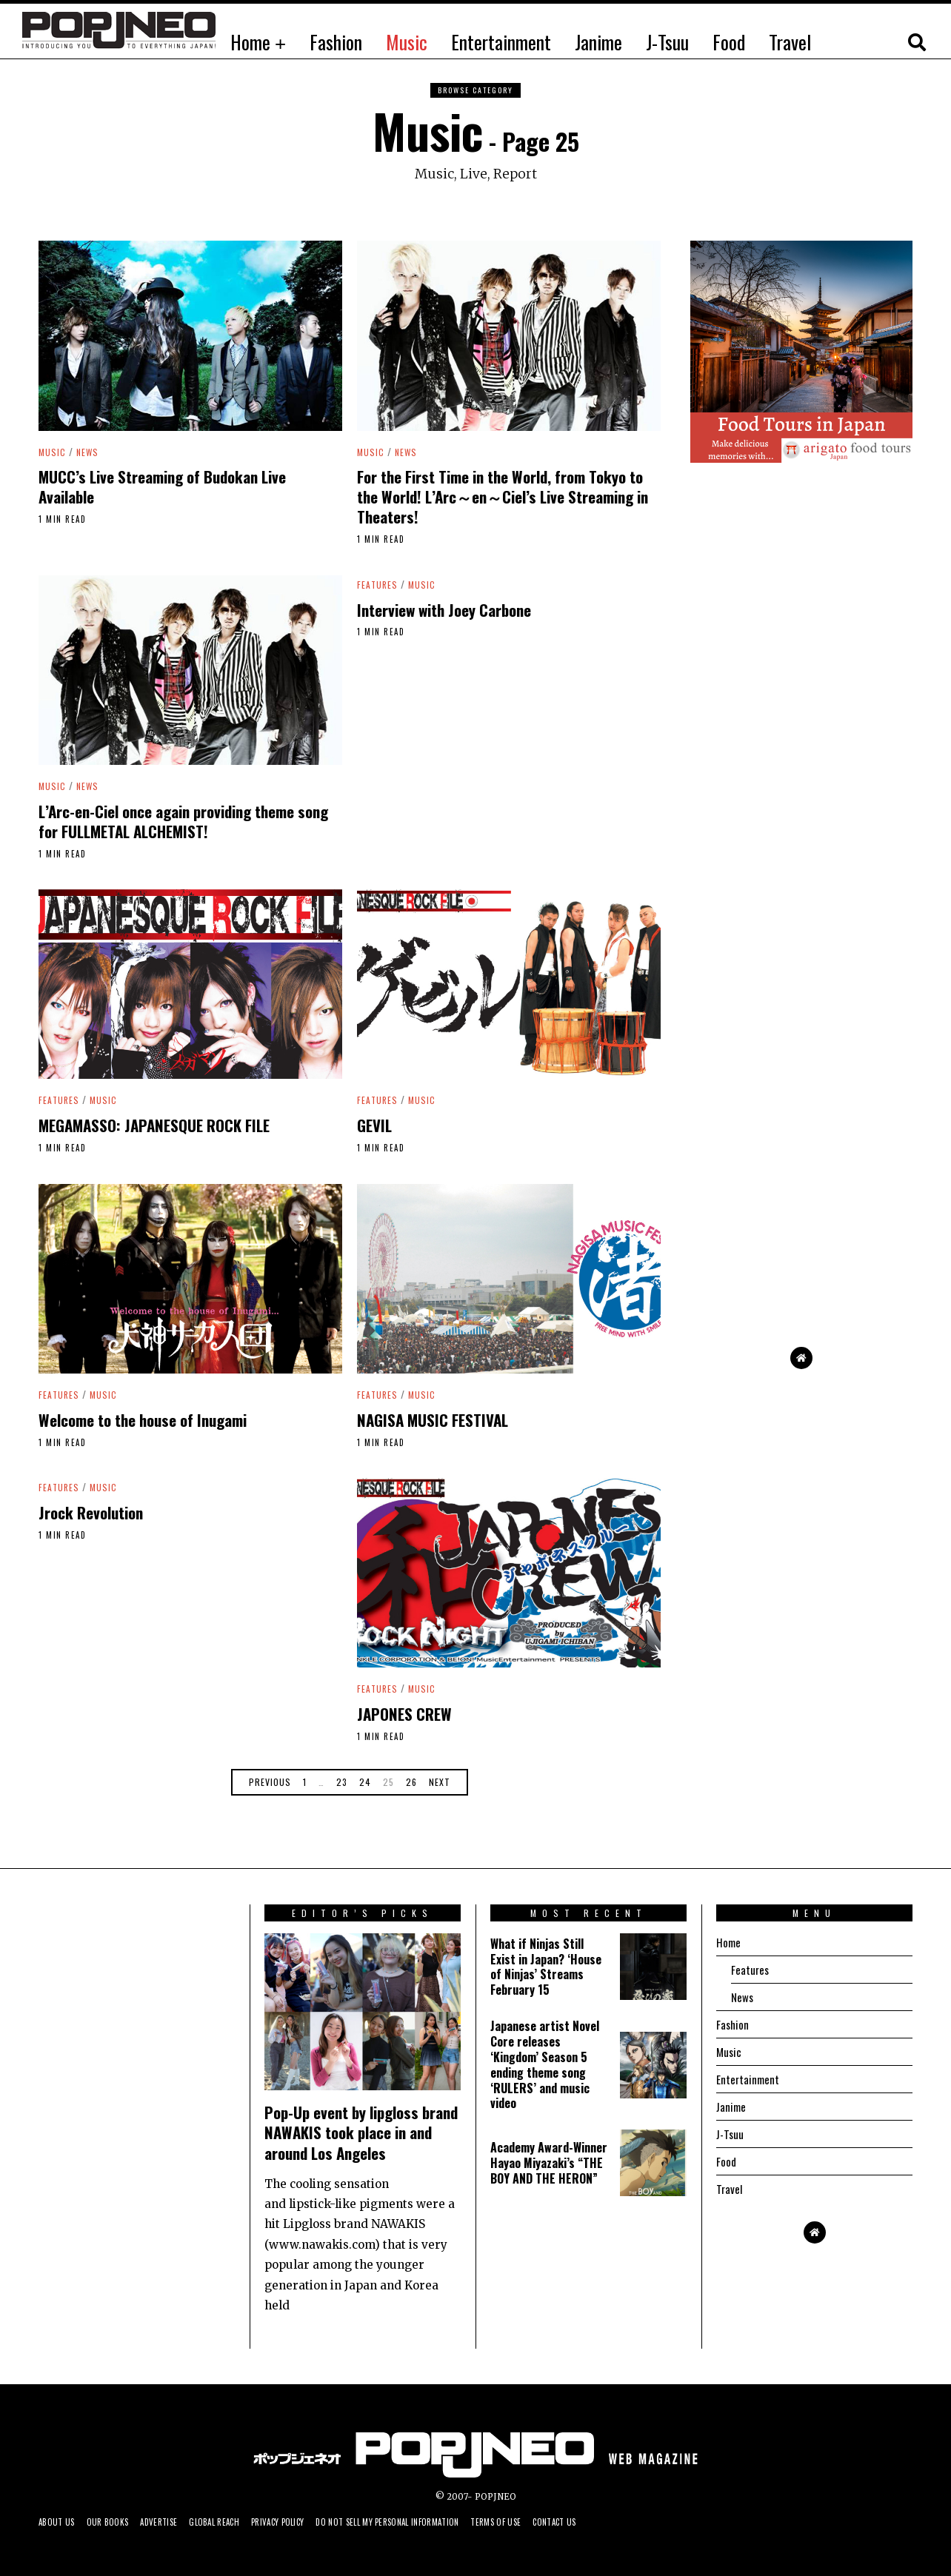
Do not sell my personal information (422, 2522)
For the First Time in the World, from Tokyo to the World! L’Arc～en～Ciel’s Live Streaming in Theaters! (502, 496)
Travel (790, 41)
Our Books (113, 2522)
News (89, 451)
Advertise (169, 2522)
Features (378, 584)
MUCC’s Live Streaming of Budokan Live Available (162, 486)
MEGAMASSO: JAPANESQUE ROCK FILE (154, 1125)
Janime (598, 41)
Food (729, 41)
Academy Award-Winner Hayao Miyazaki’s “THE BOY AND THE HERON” (548, 2162)
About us (59, 2522)
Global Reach (230, 2522)
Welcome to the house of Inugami (143, 1419)
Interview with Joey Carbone (444, 609)
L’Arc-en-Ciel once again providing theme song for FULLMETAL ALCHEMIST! (183, 821)
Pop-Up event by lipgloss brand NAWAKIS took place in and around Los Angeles (361, 2132)
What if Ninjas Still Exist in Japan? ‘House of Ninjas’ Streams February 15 (545, 1966)
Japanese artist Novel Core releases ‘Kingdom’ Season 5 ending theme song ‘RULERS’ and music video (544, 2064)
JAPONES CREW (404, 1713)
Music (406, 41)
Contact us (607, 2522)
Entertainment (501, 41)
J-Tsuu (667, 41)
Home (250, 41)
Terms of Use (543, 2522)
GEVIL (374, 1125)
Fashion (336, 41)
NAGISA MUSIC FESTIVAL (432, 1419)
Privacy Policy (300, 2522)
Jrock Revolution (91, 1512)
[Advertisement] (801, 1089)
